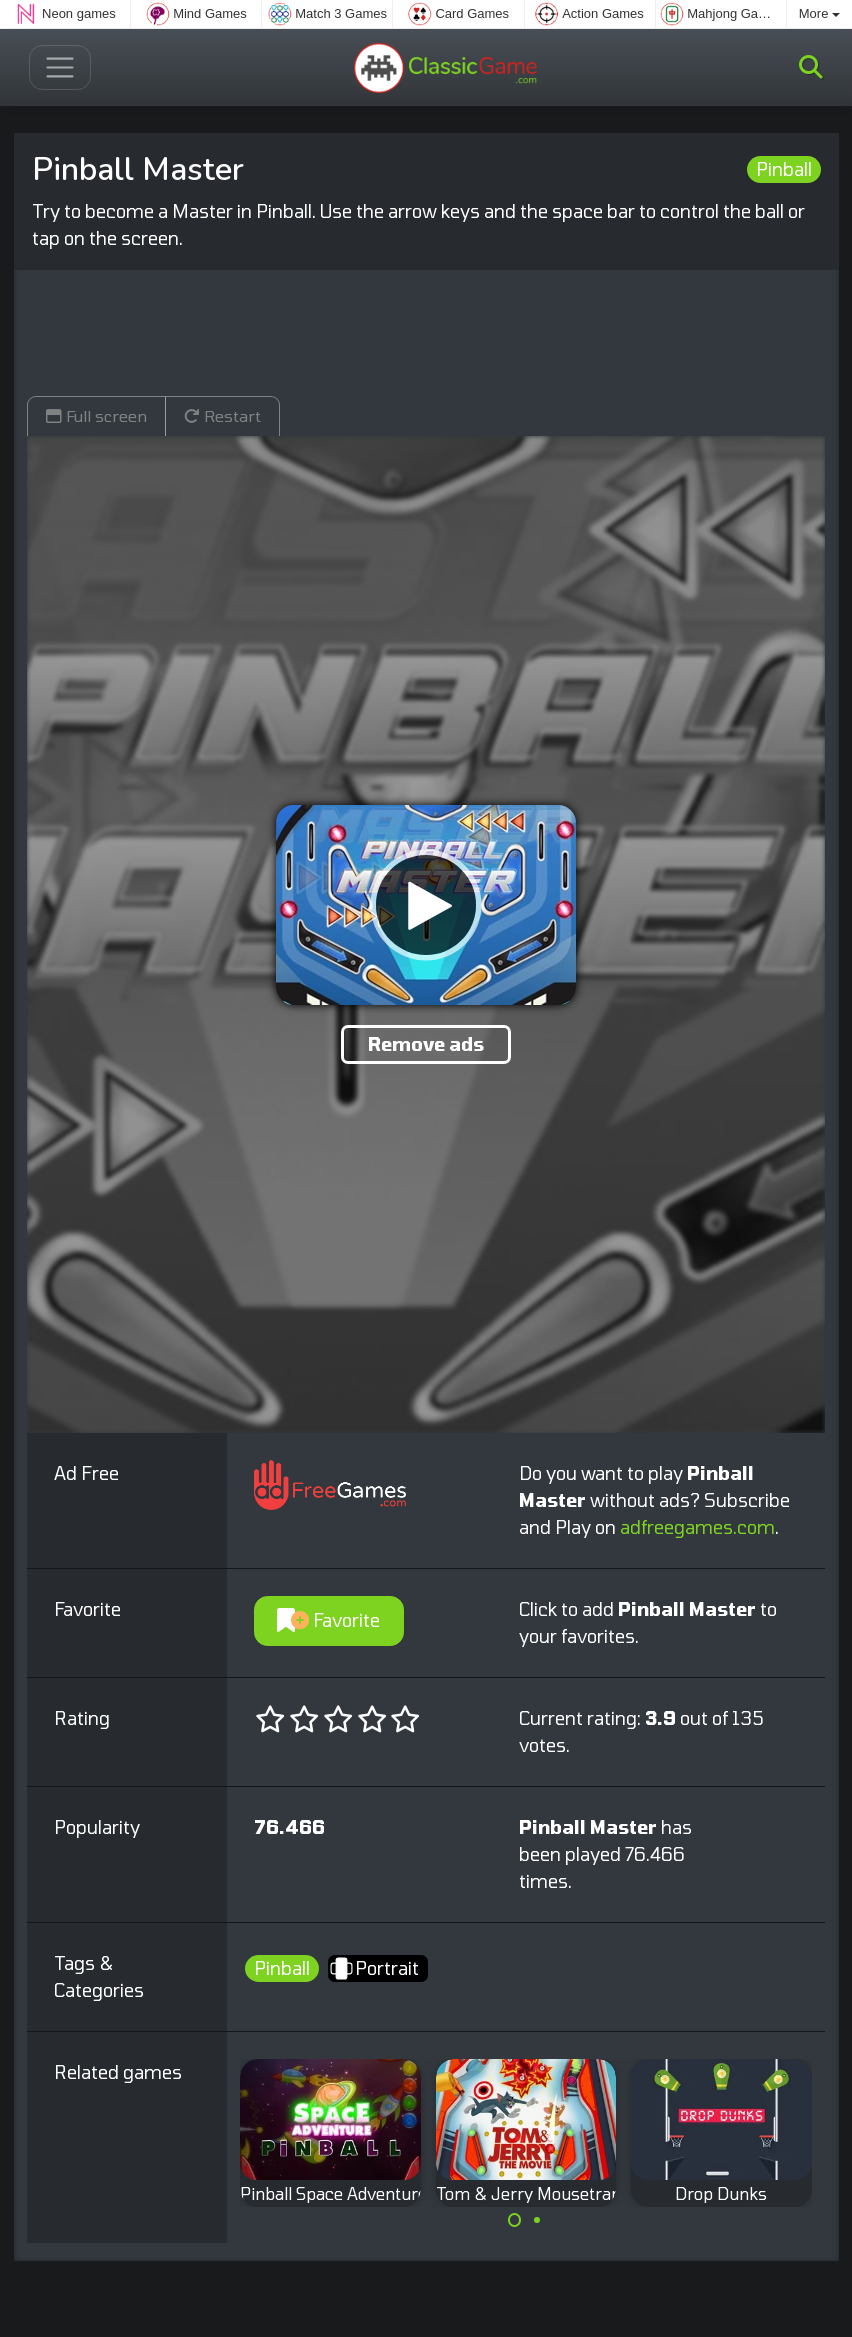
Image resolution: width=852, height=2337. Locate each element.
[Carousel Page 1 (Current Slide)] (515, 2220)
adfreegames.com (697, 1527)
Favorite (328, 1620)
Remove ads (426, 1044)
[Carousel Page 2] (537, 2220)
